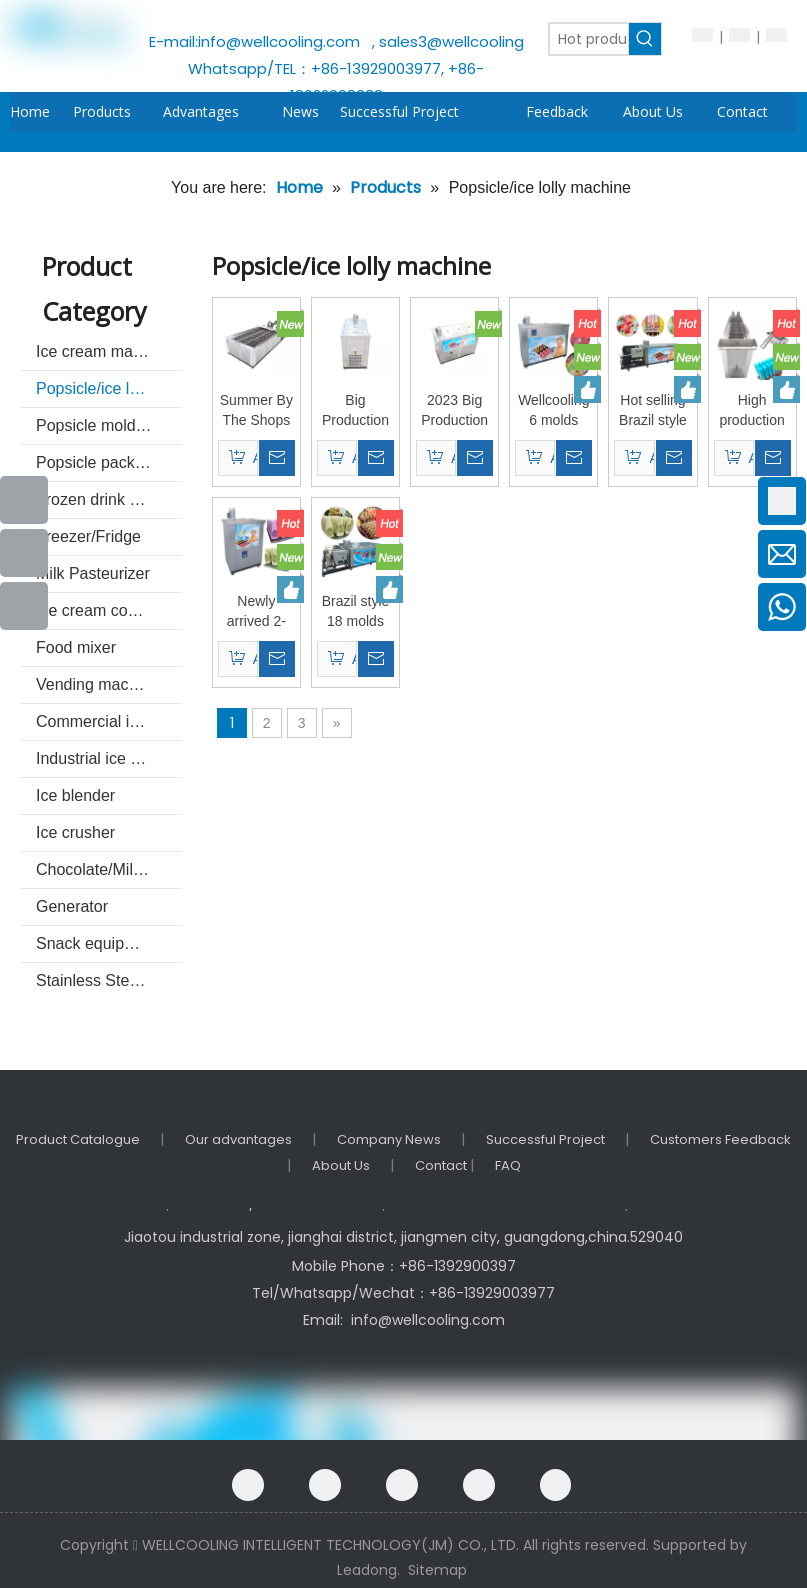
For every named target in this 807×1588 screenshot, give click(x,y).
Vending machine (97, 684)
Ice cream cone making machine (109, 610)
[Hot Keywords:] (645, 39)
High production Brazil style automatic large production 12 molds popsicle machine (752, 411)
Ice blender (75, 795)
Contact (442, 1165)
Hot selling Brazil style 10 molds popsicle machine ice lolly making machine (653, 411)
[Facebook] (248, 1485)
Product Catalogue (78, 1139)
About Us (341, 1165)
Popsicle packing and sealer (109, 462)
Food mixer (76, 647)
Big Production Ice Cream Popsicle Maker (355, 411)
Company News (389, 1139)
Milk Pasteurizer (93, 573)
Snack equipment (98, 943)
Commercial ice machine (109, 721)
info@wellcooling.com (283, 41)
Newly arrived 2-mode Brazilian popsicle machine (256, 612)
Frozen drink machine (109, 499)
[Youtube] (24, 553)
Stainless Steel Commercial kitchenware (109, 980)
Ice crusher (75, 832)
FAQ (508, 1165)
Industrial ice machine (109, 758)
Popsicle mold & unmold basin (109, 425)
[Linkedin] (402, 1485)
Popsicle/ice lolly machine (109, 388)
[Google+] (325, 1485)
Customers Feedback (720, 1139)
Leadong (367, 1570)
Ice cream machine (103, 351)
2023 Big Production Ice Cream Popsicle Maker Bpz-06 (455, 411)
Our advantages (238, 1139)
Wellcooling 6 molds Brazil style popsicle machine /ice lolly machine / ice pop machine (553, 411)
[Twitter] (479, 1485)
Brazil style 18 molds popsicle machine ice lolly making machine (355, 612)
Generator (72, 906)
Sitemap (437, 1570)
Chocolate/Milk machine (109, 869)
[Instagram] (555, 1485)
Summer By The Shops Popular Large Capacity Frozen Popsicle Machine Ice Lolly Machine (256, 411)
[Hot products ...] (589, 39)
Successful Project (545, 1139)
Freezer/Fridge (88, 536)
